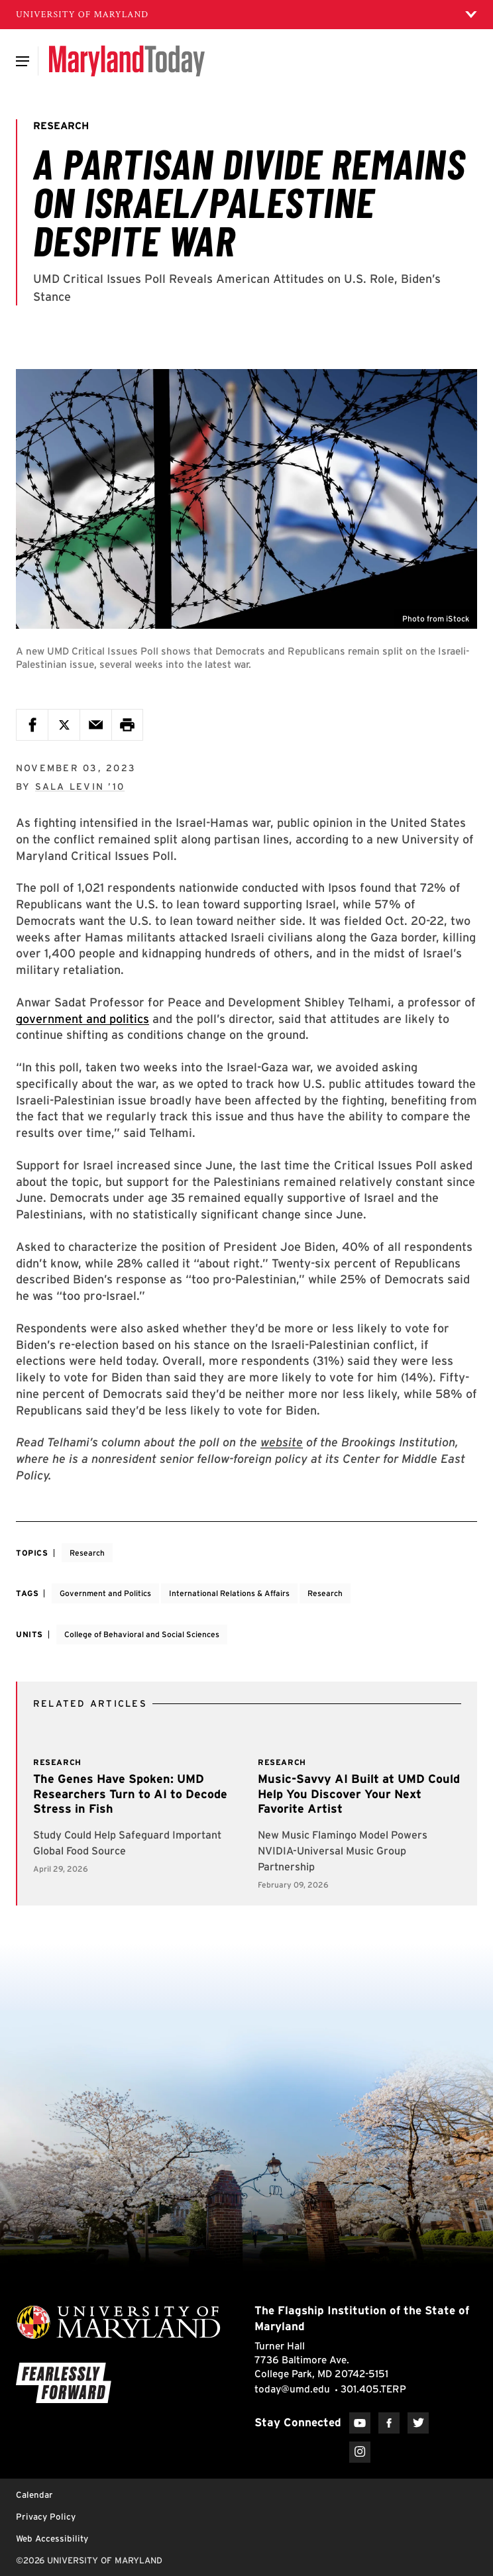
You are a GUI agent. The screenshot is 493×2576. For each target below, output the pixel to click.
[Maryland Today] (127, 61)
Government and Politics (105, 1593)
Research (87, 1553)
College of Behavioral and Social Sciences (141, 1634)
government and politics (82, 1019)
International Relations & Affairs (229, 1593)
